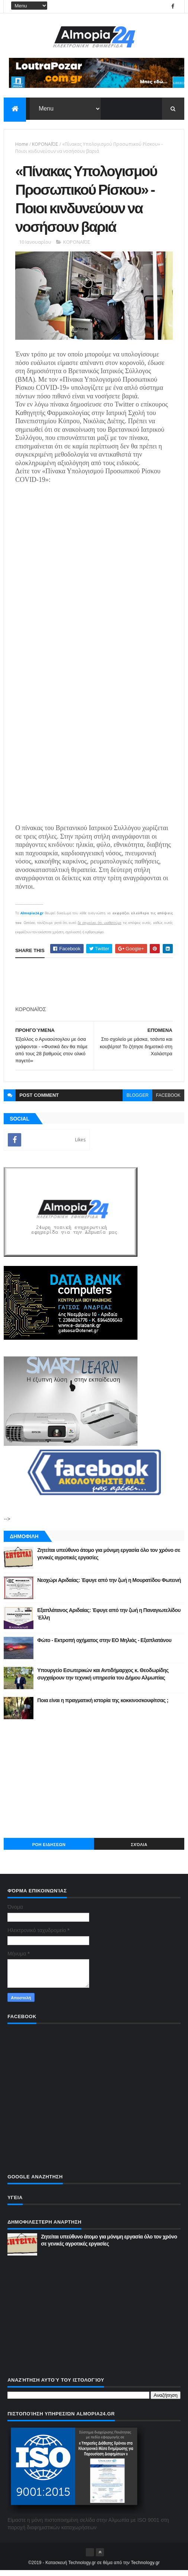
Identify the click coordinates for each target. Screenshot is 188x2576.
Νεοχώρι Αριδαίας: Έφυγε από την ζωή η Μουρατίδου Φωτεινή (109, 1586)
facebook (168, 1100)
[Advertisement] (94, 1784)
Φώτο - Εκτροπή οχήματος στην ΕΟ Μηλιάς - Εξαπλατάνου (104, 1646)
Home (21, 145)
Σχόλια (139, 1850)
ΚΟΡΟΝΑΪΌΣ (45, 145)
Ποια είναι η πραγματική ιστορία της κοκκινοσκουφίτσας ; (102, 1706)
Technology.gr (145, 2568)
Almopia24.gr (31, 918)
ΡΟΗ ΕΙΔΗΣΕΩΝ (49, 1850)
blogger (137, 1100)
